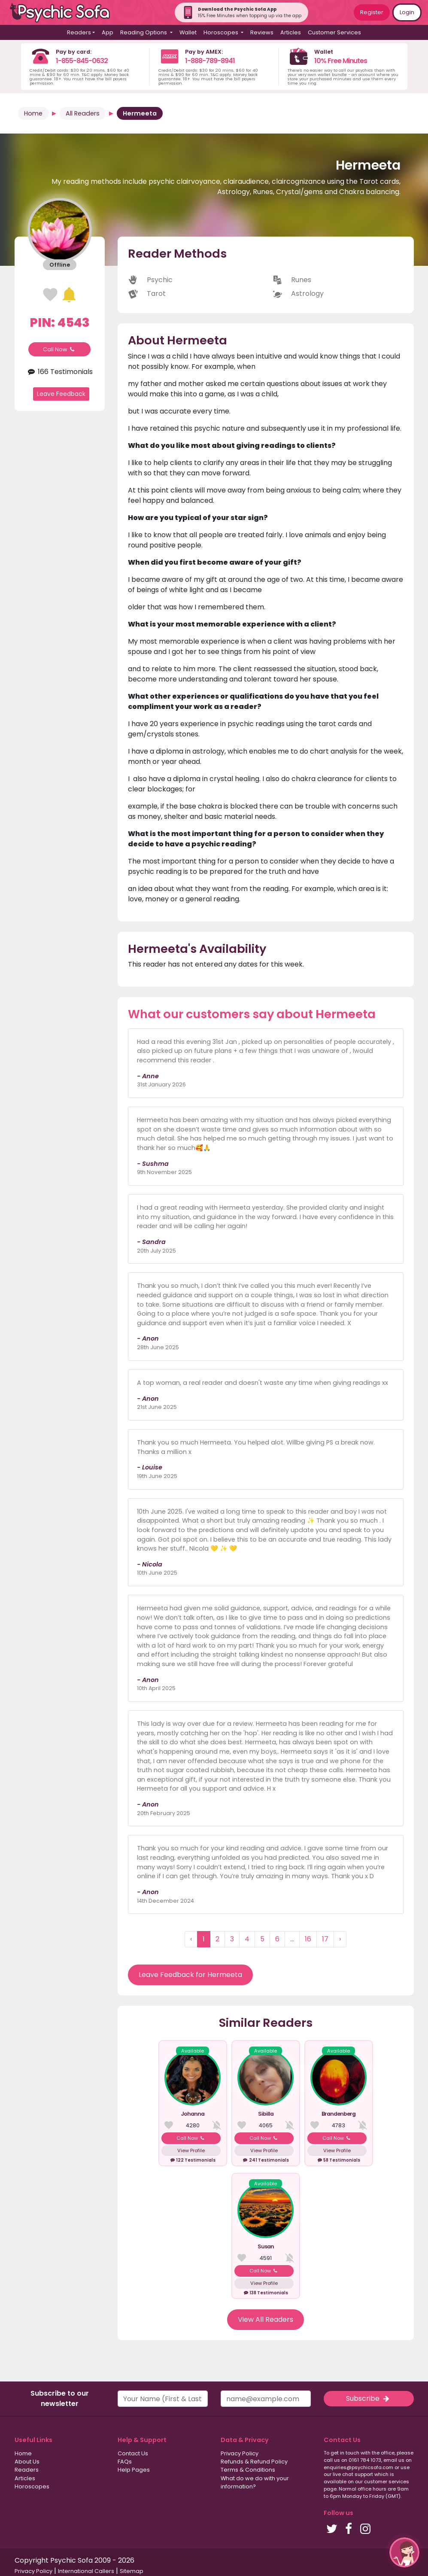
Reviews (261, 32)
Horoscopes (32, 2486)
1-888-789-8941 (210, 61)
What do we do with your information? (255, 2482)
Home (33, 113)
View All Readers (265, 2319)
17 (325, 1939)
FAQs (125, 2461)
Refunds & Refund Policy (254, 2461)
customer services (386, 2481)
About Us (27, 2461)
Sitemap (131, 2571)
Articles (290, 32)
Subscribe (368, 2398)
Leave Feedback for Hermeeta (190, 1975)
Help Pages (134, 2469)
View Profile (191, 2150)
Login (407, 12)
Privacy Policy (239, 2453)
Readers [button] (79, 32)
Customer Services (334, 32)
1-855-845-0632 (82, 61)
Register (371, 12)
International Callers (86, 2571)
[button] (404, 2552)
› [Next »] (340, 1939)
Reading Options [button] (144, 32)
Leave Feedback (61, 393)
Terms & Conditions (248, 2469)
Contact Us (133, 2453)
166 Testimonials (59, 372)
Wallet (188, 32)
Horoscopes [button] (221, 32)
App (107, 32)
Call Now (59, 349)
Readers (27, 2469)
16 (308, 1939)
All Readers (83, 113)
